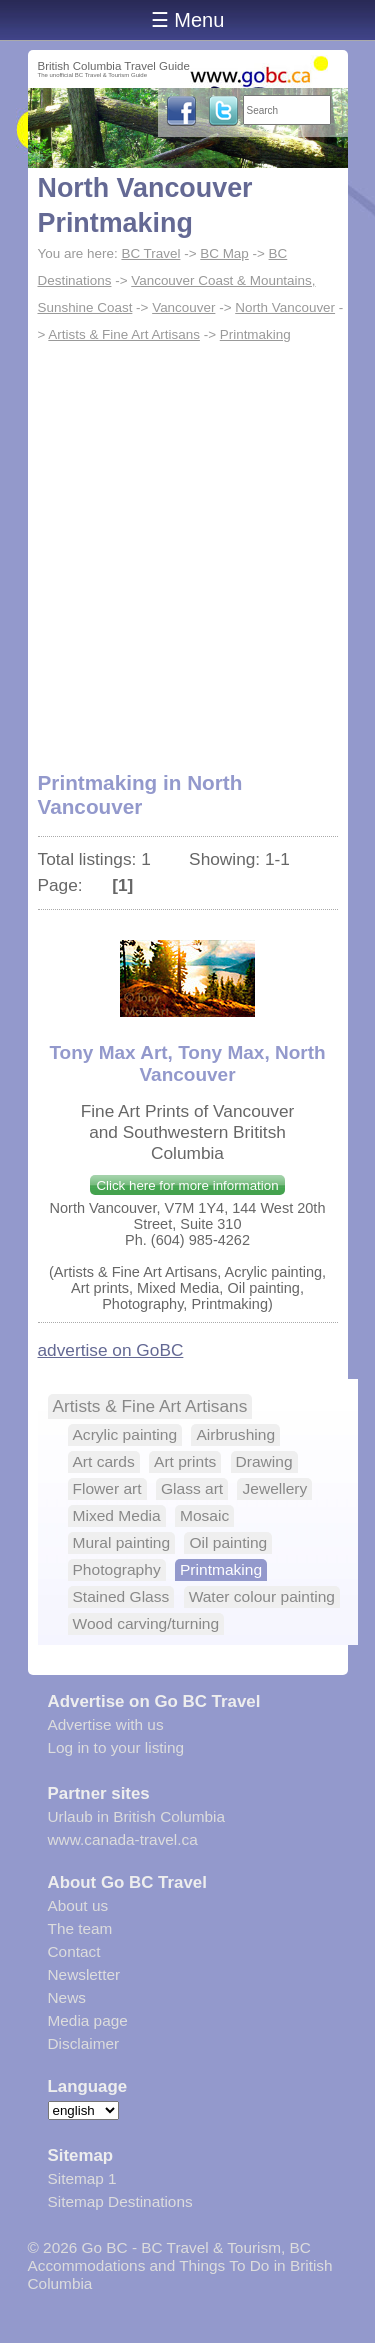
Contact (74, 1951)
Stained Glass (121, 1596)
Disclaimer (84, 2043)
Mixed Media (117, 1515)
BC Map (224, 253)
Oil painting (228, 1542)
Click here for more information (187, 1185)
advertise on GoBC (111, 1350)
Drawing (264, 1461)
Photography (117, 1569)
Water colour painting (262, 1596)
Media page (88, 2020)
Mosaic (204, 1515)
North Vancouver (285, 307)
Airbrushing (235, 1434)
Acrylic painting (125, 1434)
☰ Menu (188, 20)
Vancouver (183, 307)
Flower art (107, 1488)
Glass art (192, 1488)
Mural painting (122, 1542)
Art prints (185, 1461)
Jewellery (274, 1488)
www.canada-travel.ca (123, 1839)
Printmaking (255, 334)
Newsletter (84, 1974)
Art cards (104, 1461)
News (67, 1997)
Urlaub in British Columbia (137, 1816)
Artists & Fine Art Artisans (124, 334)
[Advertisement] (187, 545)
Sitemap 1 (82, 2178)
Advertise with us (106, 1724)
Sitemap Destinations (120, 2201)
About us (78, 1905)
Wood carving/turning (146, 1623)
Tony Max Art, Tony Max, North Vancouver (187, 1063)
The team (80, 1928)
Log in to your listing (116, 1747)
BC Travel (150, 253)
